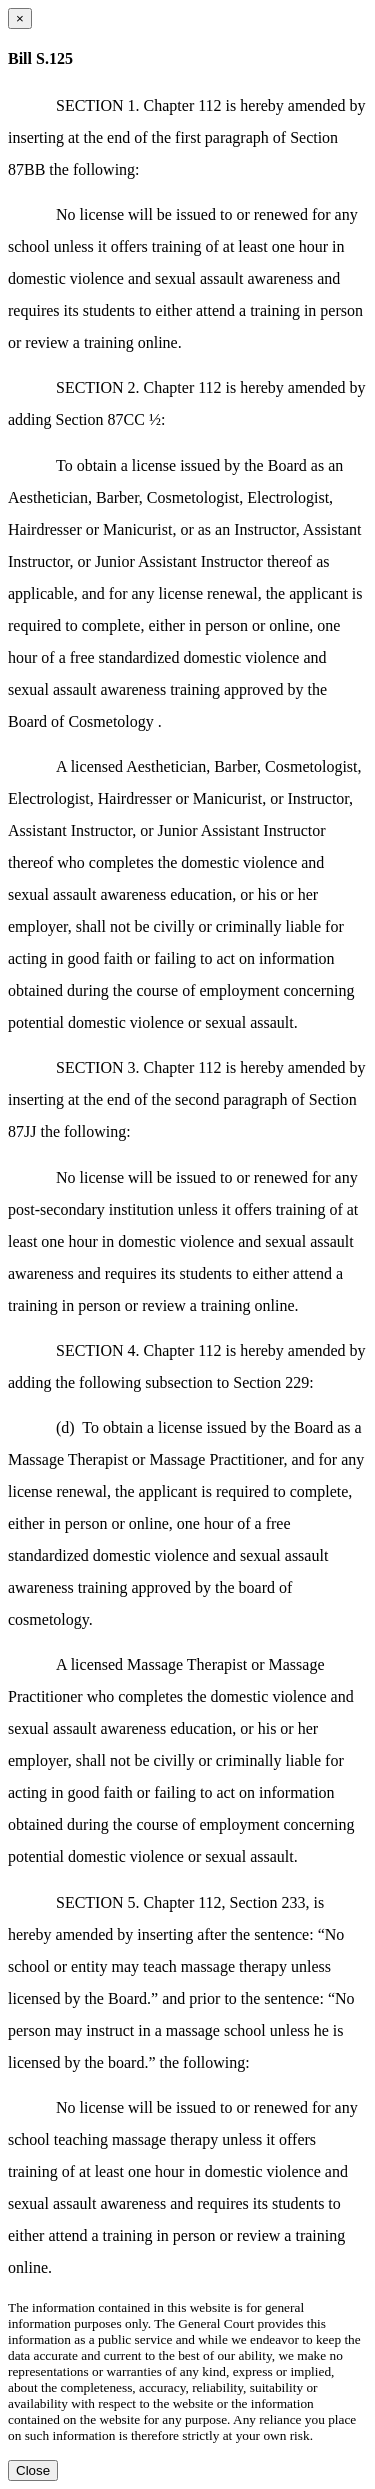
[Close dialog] (20, 18)
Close (33, 2470)
